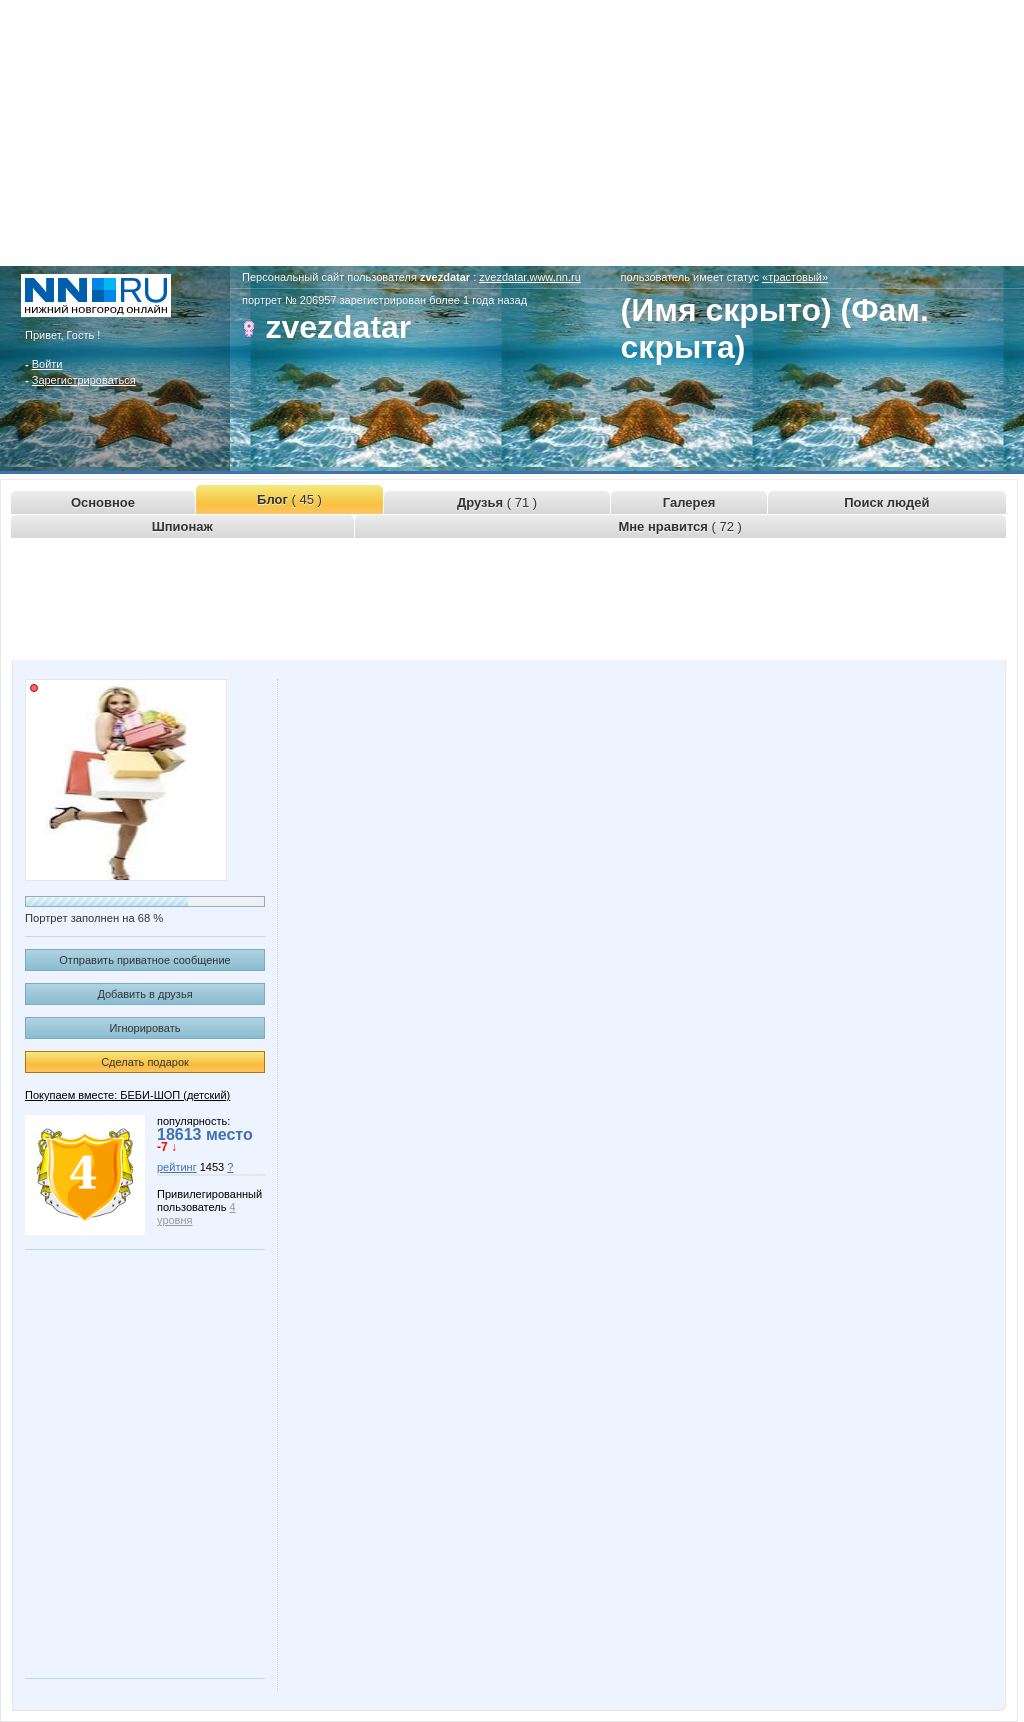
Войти (47, 364)
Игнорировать (145, 1028)
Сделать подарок (145, 1062)
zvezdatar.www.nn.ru (530, 277)
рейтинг (177, 1167)
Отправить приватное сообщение (144, 960)
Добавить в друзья (144, 994)
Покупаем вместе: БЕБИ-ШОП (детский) (127, 1095)
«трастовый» (795, 277)
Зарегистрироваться (84, 380)
